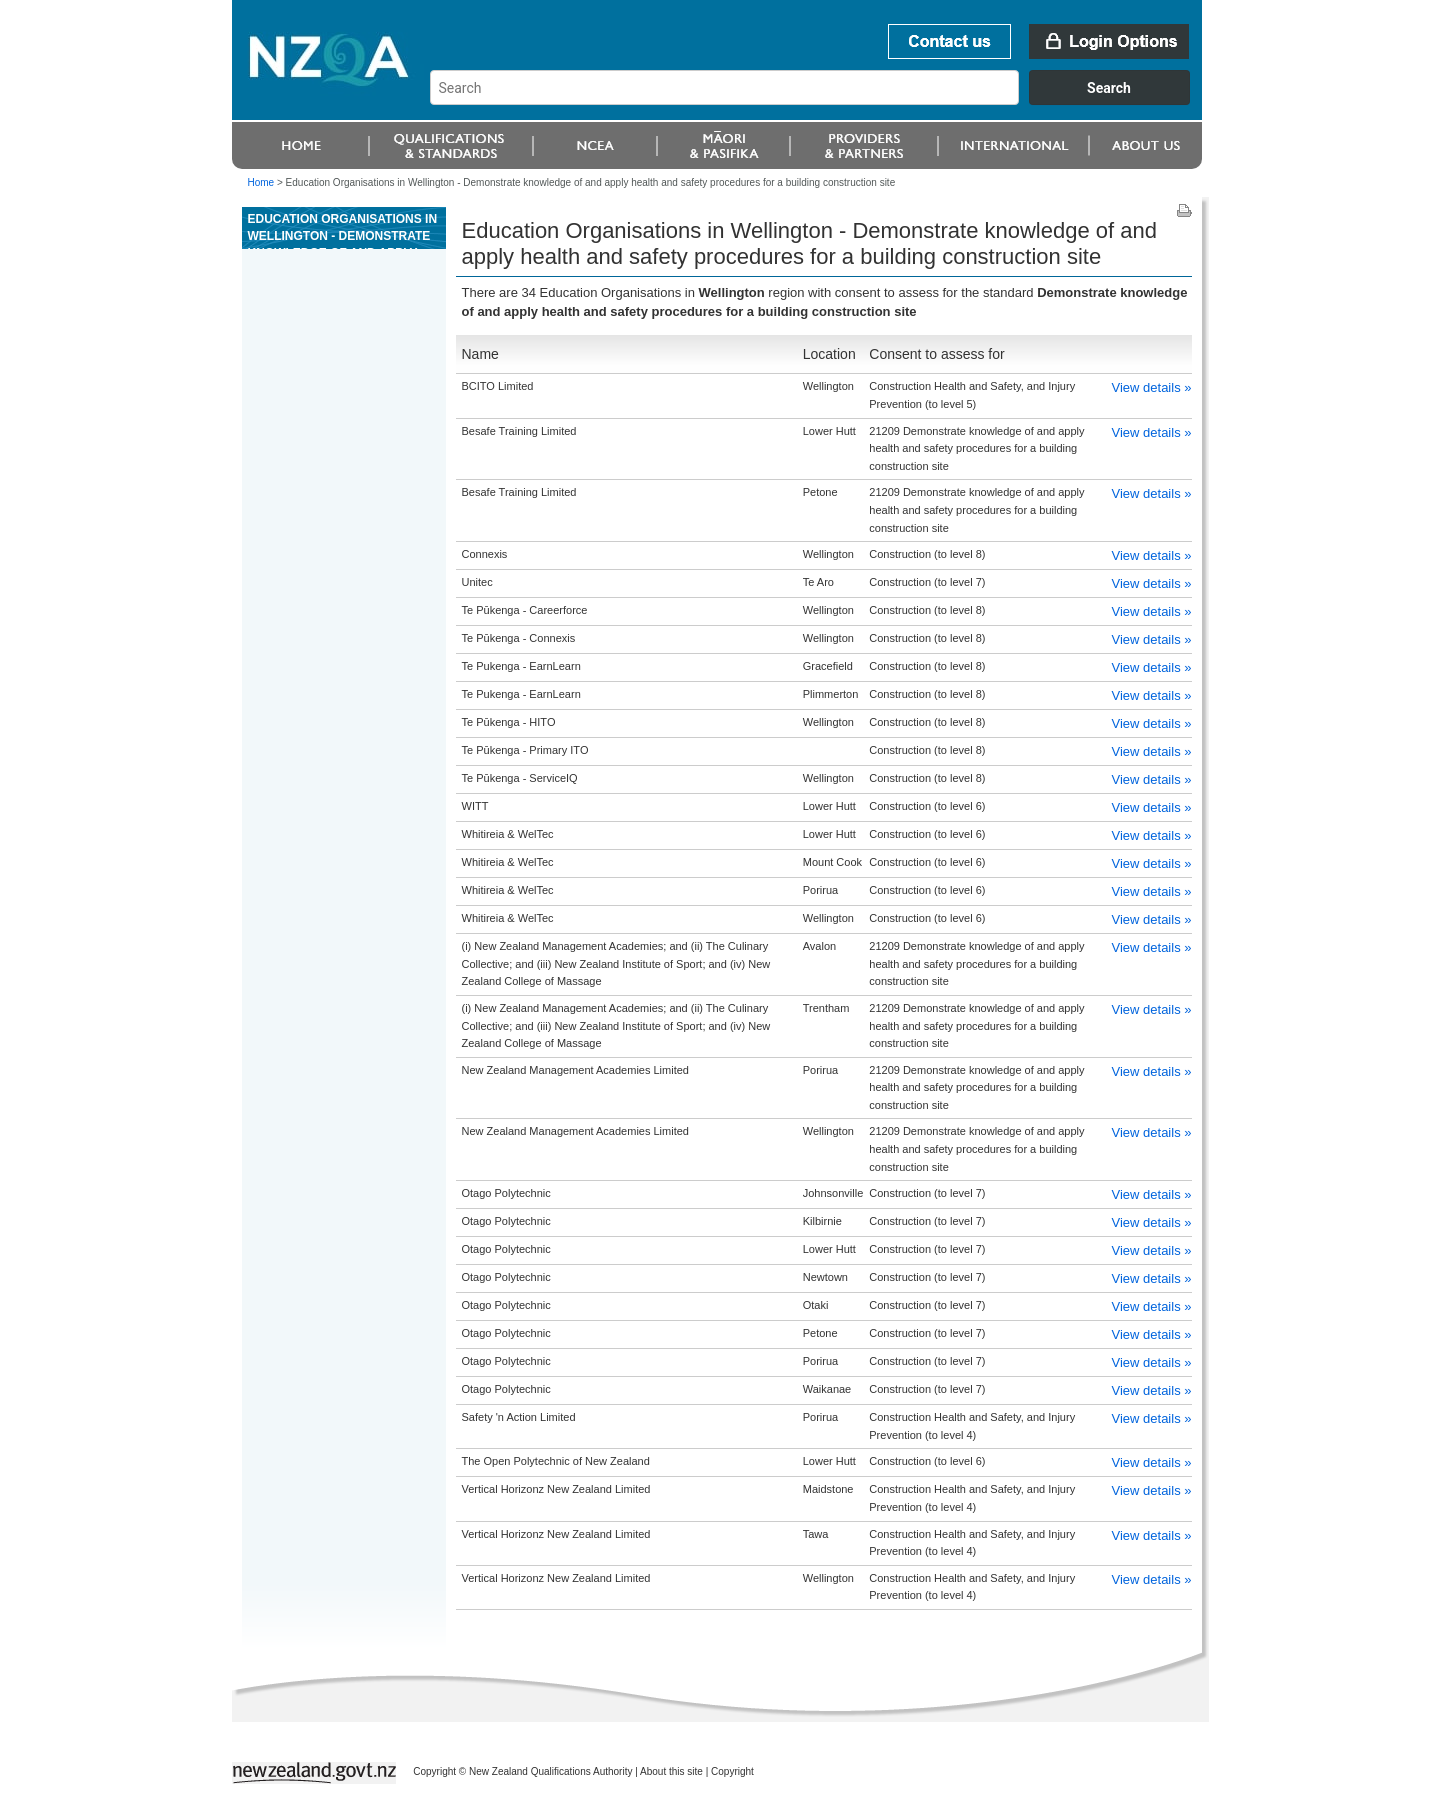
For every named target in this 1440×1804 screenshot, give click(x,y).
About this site (671, 1771)
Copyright (732, 1771)
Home (261, 182)
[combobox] (819, 100)
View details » (1152, 387)
